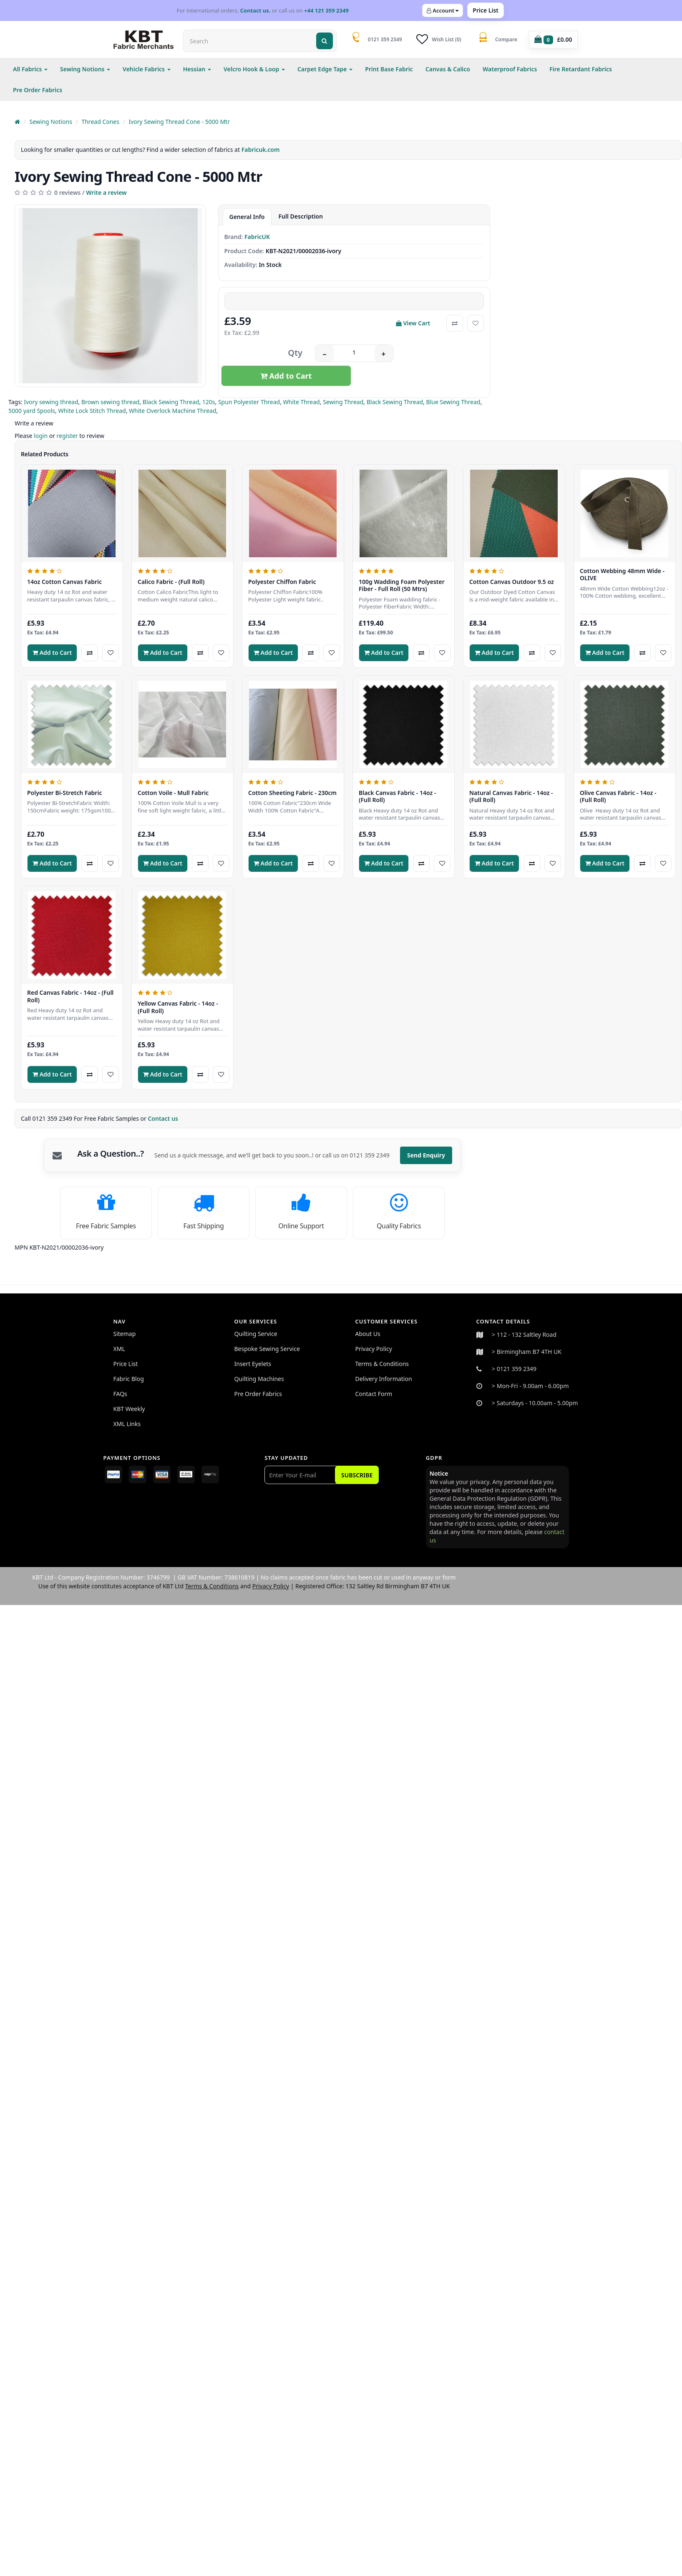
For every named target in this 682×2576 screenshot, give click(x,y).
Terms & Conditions (382, 1364)
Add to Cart (286, 376)
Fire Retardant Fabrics (580, 69)
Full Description (301, 216)
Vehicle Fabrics (147, 69)
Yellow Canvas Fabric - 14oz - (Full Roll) (178, 1007)
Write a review (106, 192)
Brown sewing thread (110, 402)
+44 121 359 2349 (326, 10)
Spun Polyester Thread (249, 402)
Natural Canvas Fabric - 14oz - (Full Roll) (511, 796)
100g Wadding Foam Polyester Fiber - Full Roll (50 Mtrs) (402, 585)
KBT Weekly (129, 1409)
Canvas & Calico (447, 69)
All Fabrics (30, 69)
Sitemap (124, 1334)
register (67, 436)
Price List (485, 10)
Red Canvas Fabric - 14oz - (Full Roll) (70, 996)
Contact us (163, 1118)
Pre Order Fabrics (37, 90)
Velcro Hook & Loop (254, 69)
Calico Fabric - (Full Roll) (171, 582)
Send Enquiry (426, 1155)
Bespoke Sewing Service (267, 1349)
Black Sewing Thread (171, 402)
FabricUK (257, 237)
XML (119, 1349)
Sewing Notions (85, 69)
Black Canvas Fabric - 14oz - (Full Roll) (397, 796)
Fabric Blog (128, 1379)
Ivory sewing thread (51, 402)
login (41, 436)
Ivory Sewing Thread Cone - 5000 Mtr (179, 122)
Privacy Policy (373, 1349)
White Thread (301, 402)
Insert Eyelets (253, 1364)
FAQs (120, 1394)
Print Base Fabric (389, 69)
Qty (295, 352)
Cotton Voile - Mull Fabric (173, 793)
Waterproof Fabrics (510, 69)
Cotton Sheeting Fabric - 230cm (292, 793)
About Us (367, 1334)
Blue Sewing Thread (453, 402)
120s (208, 402)
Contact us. (255, 10)
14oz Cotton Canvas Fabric (64, 582)
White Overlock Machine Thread (172, 411)
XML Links (127, 1424)
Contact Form (374, 1394)
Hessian (197, 69)
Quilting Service (255, 1334)
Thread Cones (100, 122)
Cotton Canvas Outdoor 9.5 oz (511, 582)
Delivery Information (383, 1379)
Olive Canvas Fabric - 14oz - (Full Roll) (618, 796)
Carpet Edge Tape (324, 69)
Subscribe (356, 1475)
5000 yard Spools (31, 411)
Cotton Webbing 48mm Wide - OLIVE (622, 574)
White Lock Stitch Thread (92, 411)
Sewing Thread (343, 402)
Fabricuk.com (261, 149)
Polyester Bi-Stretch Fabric (64, 793)
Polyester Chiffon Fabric (282, 582)
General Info (247, 217)
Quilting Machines (259, 1379)
